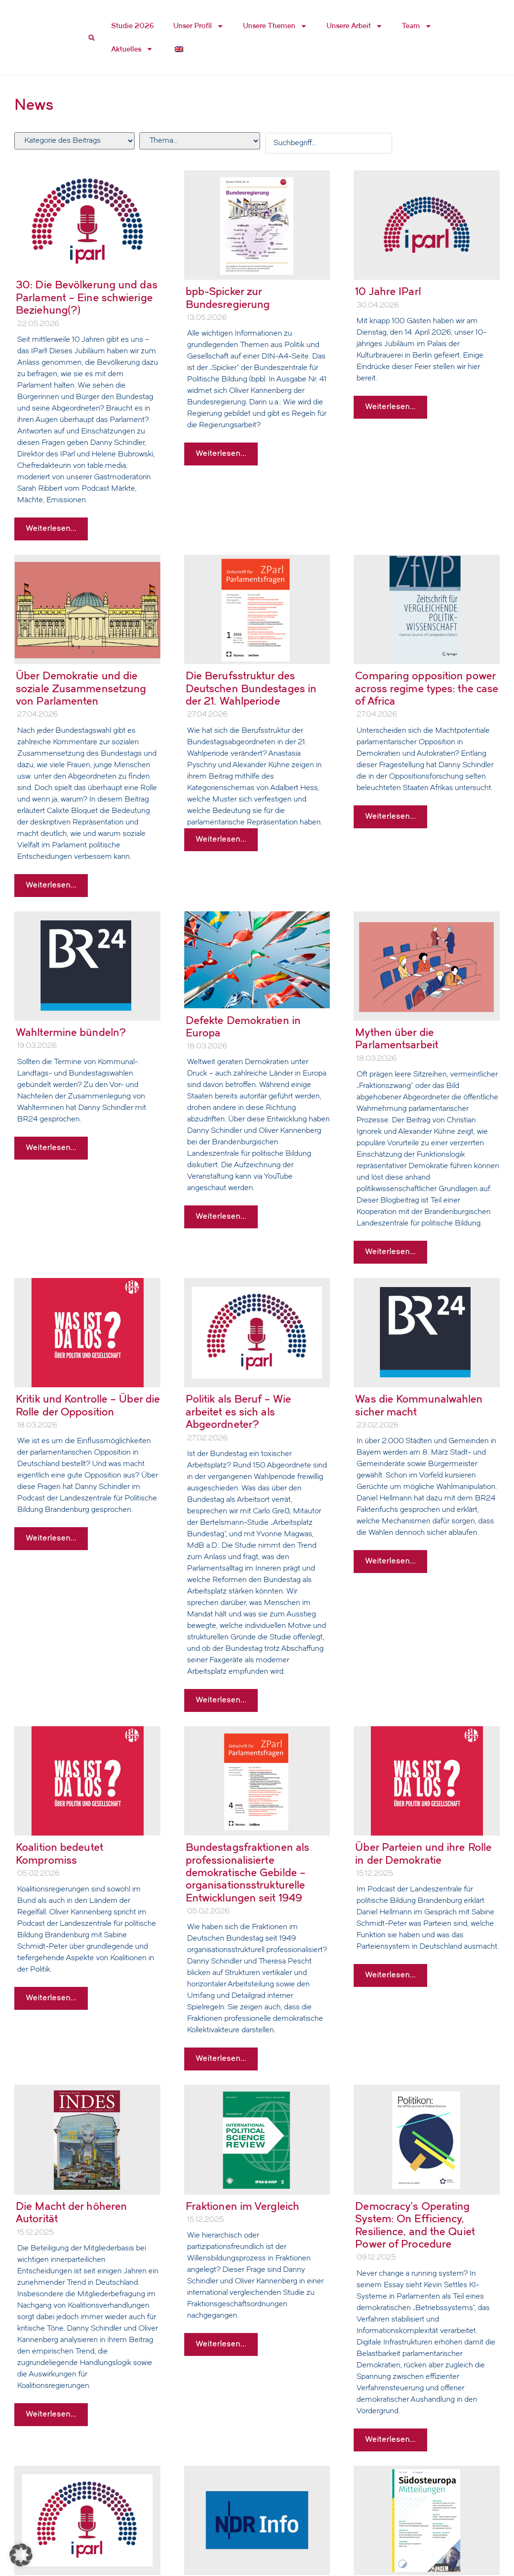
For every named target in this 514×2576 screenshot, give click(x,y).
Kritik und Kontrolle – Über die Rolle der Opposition (88, 1405)
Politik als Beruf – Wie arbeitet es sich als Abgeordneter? (238, 1412)
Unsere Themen (275, 26)
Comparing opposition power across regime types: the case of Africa (426, 688)
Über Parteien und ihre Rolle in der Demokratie (423, 1853)
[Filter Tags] (199, 140)
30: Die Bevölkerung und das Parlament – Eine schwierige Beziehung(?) (86, 297)
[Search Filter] (328, 143)
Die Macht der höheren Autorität (71, 2212)
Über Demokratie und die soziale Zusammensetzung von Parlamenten (81, 688)
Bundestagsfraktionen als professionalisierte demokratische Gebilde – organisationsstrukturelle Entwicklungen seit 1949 (247, 1872)
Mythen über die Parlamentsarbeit (396, 1038)
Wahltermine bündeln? (71, 1032)
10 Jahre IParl (387, 291)
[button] (21, 2555)
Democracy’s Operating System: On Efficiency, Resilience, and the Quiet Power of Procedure (415, 2225)
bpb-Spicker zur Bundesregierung (228, 297)
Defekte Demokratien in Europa (243, 1026)
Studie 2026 (132, 25)
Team (417, 26)
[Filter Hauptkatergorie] (74, 140)
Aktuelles (132, 49)
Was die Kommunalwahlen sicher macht (419, 1405)
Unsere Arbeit (354, 26)
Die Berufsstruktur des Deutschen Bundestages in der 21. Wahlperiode (251, 688)
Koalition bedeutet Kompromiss (59, 1853)
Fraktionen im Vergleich (242, 2206)
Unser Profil (198, 26)
